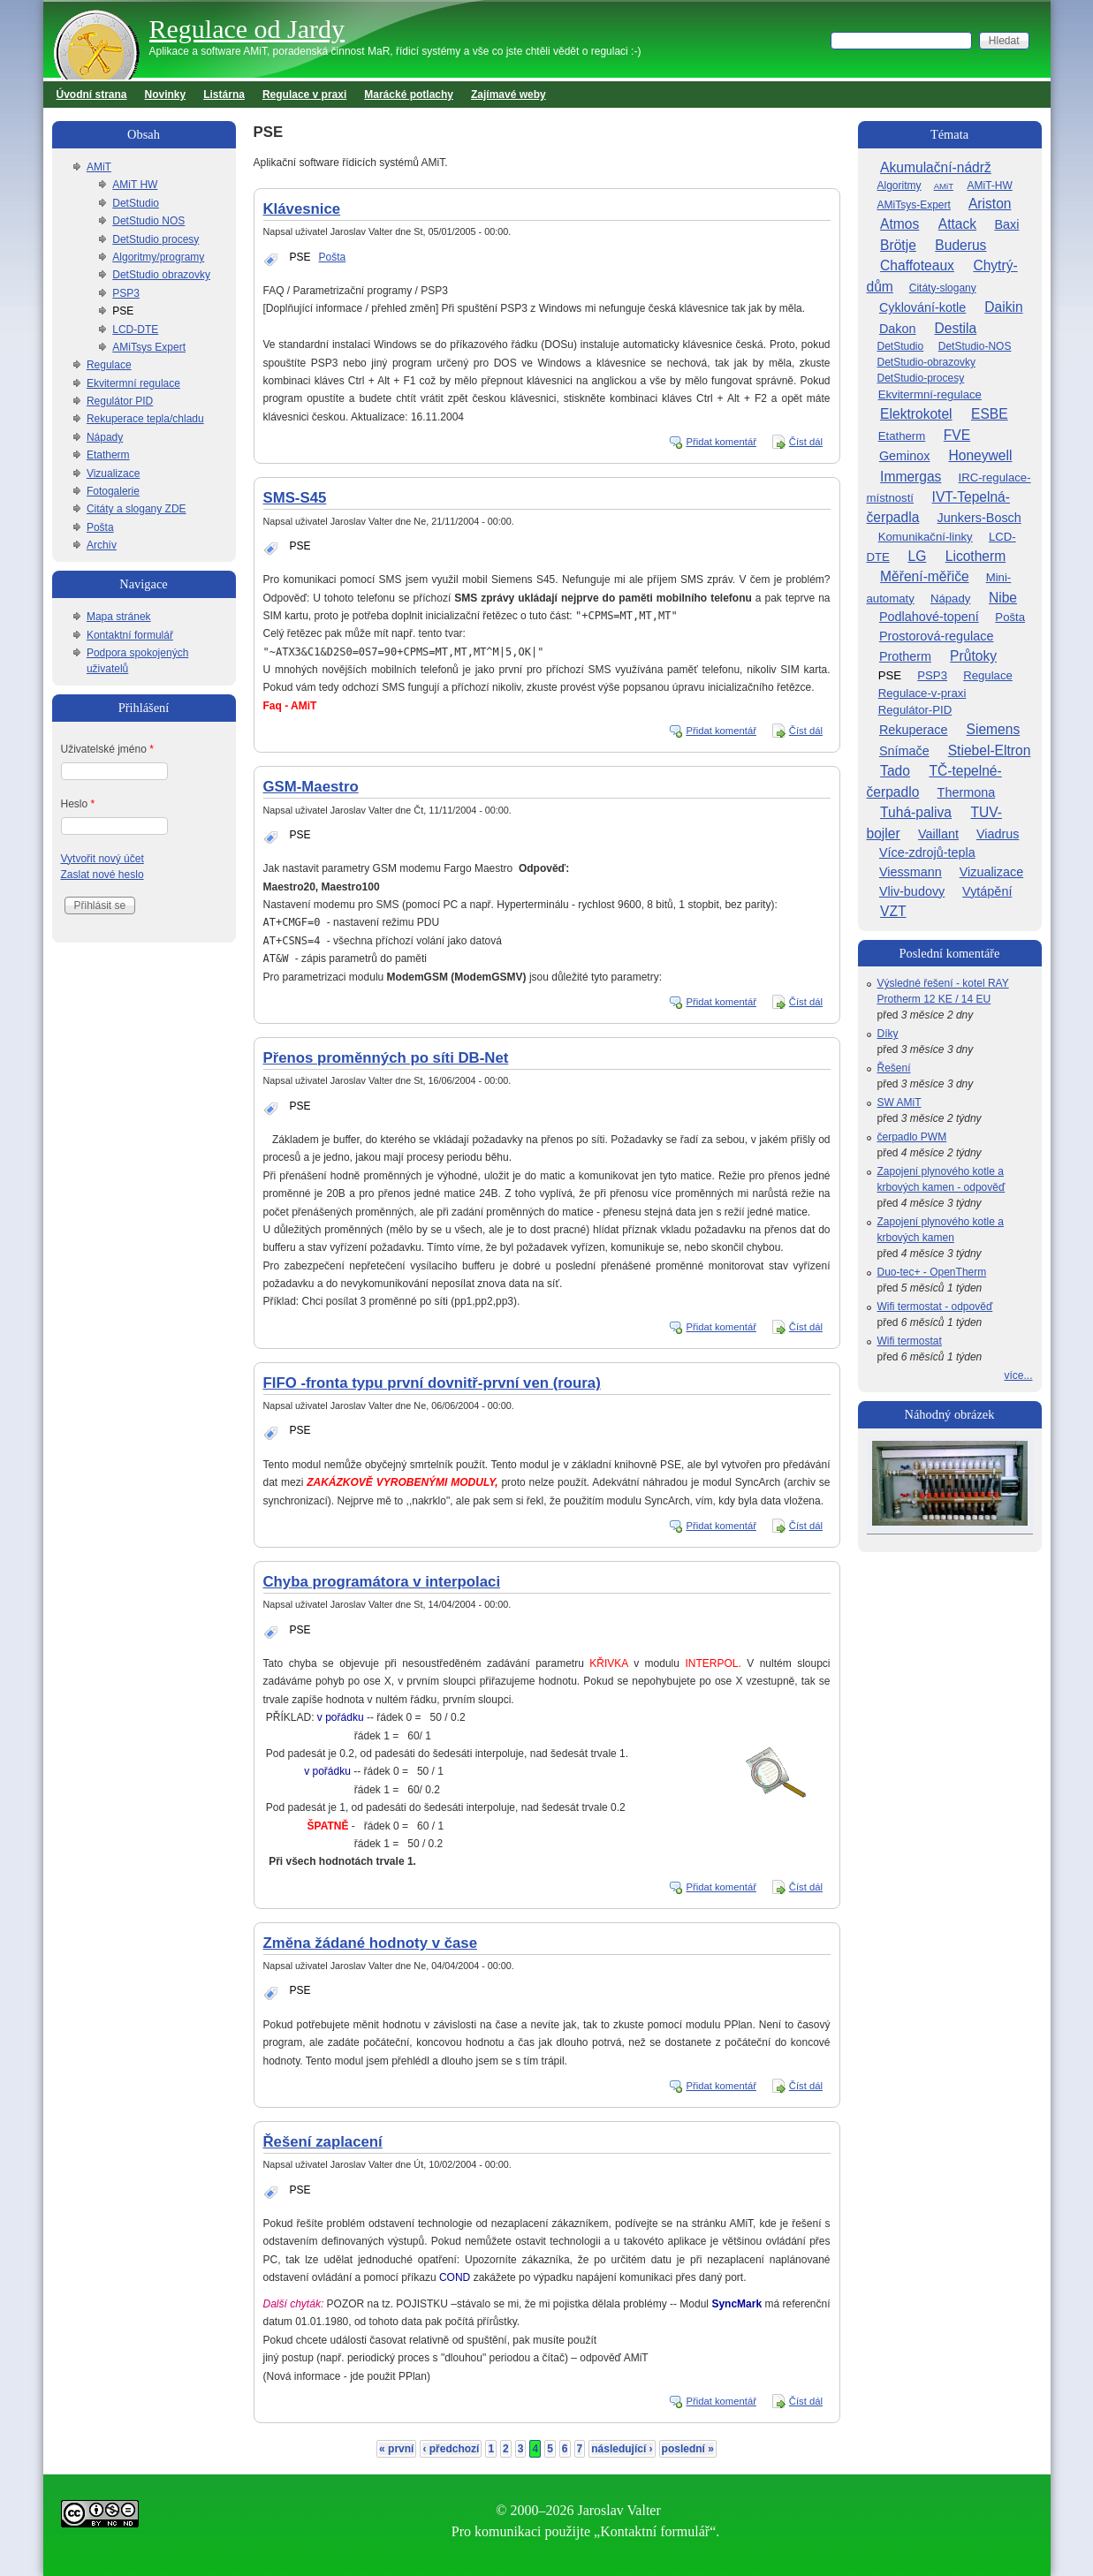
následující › (621, 2449)
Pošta (332, 257)
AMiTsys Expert (149, 347)
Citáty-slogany (942, 288)
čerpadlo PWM (912, 1137)
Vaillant (938, 834)
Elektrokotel (916, 413)
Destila (956, 328)
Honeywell (981, 455)
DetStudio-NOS (975, 346)
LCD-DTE (135, 329)
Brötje (898, 245)
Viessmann (910, 872)
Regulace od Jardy (247, 28)
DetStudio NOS (148, 221)
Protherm (905, 656)
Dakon (897, 329)
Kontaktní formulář (130, 635)
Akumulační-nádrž (935, 167)
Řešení (894, 1068)
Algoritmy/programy (158, 257)
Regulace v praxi (304, 94)
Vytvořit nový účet (102, 858)
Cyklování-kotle (922, 307)
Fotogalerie (113, 491)
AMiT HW (134, 184)
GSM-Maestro (311, 786)
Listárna (224, 94)
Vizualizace (113, 473)
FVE (957, 435)
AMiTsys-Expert (914, 205)
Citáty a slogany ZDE (136, 509)
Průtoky (973, 655)
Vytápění (987, 891)
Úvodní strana (92, 94)
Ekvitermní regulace (133, 383)
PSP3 (126, 293)
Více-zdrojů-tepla (927, 852)
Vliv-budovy (912, 891)
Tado (895, 770)
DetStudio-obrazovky (926, 362)
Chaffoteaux (917, 265)
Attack (957, 223)
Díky (888, 1033)
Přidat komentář (721, 441)
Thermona (966, 792)
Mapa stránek (119, 616)
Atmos (899, 223)
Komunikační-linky (925, 536)
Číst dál (806, 441)
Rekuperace (913, 730)
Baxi (1006, 224)
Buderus (960, 245)
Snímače (904, 751)
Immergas (910, 476)
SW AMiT (899, 1102)
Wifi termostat (909, 1341)
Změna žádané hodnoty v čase (370, 1943)
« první (396, 2449)
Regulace (109, 365)
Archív (102, 545)
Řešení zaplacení (323, 2141)
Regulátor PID (120, 401)
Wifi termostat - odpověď (935, 1306)
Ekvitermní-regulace (930, 394)
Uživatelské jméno (107, 749)
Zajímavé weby (508, 94)
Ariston (990, 203)
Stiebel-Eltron (989, 750)
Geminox (904, 456)
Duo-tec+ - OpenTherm (932, 1272)
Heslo (78, 804)
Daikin (1003, 306)
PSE (300, 257)
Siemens (994, 729)
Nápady (105, 437)
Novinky (165, 94)
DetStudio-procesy (921, 378)
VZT (893, 911)
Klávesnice (302, 209)
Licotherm (975, 556)
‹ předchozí (450, 2449)
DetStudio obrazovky (161, 275)
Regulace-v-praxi (922, 693)
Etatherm (108, 455)
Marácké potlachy (408, 94)
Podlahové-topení (929, 617)
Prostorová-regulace (936, 636)
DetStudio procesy (155, 239)
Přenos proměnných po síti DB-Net (386, 1057)
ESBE (989, 413)
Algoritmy (899, 185)
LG (916, 556)
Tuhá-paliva (916, 812)
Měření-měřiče (924, 576)
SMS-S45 (295, 497)
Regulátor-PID (915, 709)
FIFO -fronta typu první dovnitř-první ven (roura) (432, 1383)
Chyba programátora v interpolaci (382, 1581)
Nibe (1003, 597)
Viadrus (998, 834)
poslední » (688, 2449)
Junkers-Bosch (979, 518)
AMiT (99, 167)
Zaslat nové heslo (102, 874)
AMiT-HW (989, 185)
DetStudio (135, 203)
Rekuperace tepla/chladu (145, 419)
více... (1018, 1375)
